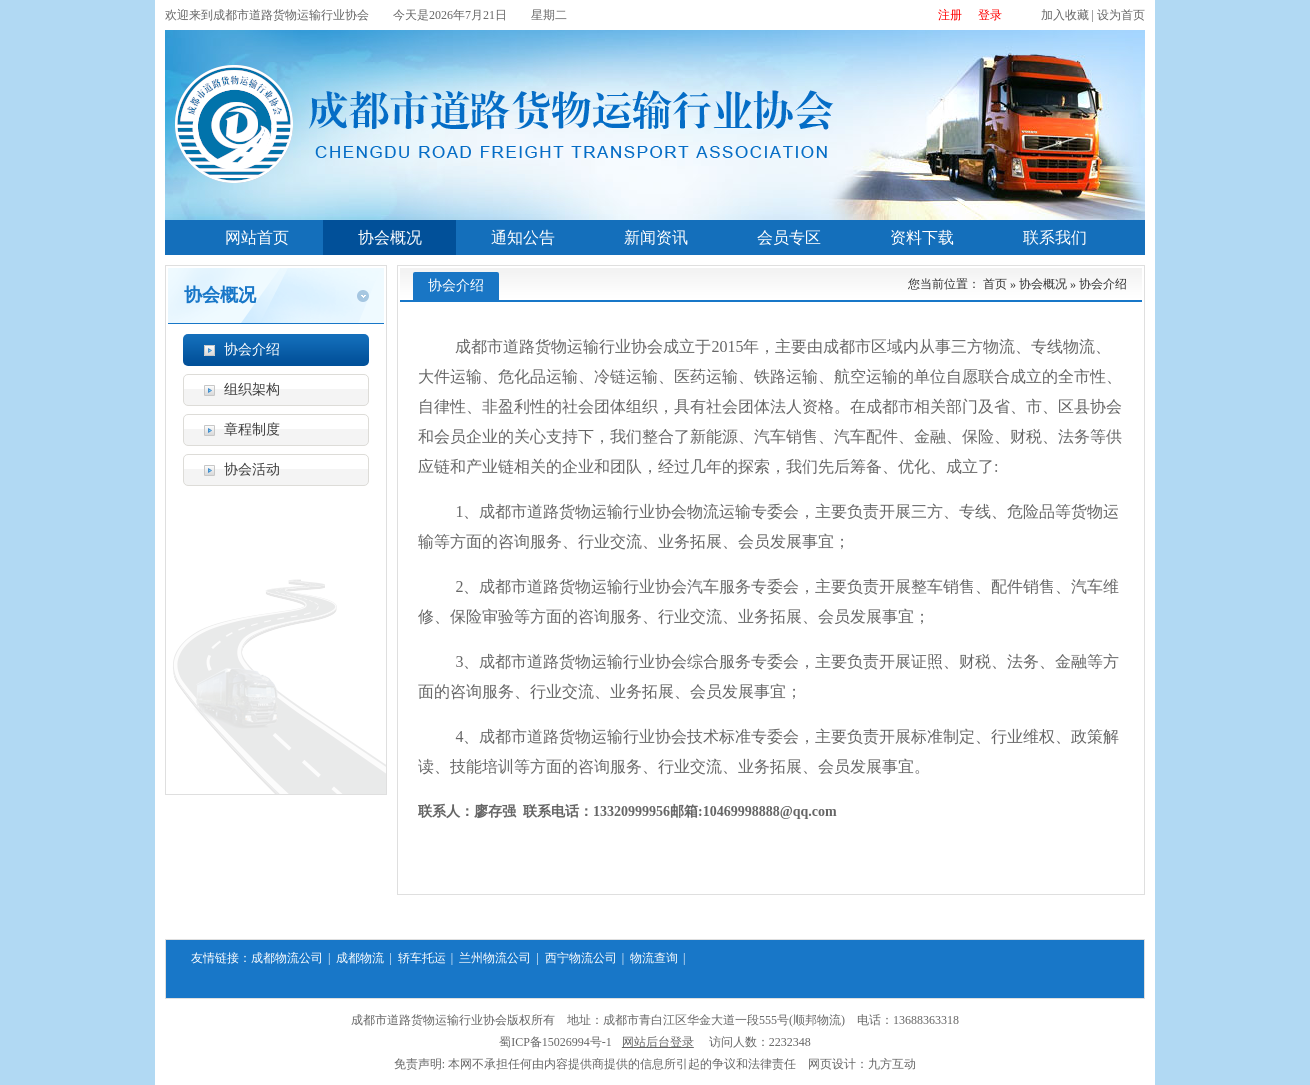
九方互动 (892, 1064)
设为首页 (1121, 15)
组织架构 (252, 389)
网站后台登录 (658, 1042)
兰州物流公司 (495, 958)
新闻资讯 (656, 237)
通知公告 (523, 237)
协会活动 (252, 469)
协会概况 (390, 237)
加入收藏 (1065, 15)
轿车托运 (422, 958)
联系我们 (1055, 237)
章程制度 (252, 429)
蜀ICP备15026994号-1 (555, 1042)
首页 (995, 284)
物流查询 (654, 958)
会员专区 (789, 237)
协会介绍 (252, 349)
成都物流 (360, 958)
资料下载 (922, 237)
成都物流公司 (287, 958)
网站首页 (257, 237)
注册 (950, 15)
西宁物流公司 (581, 958)
